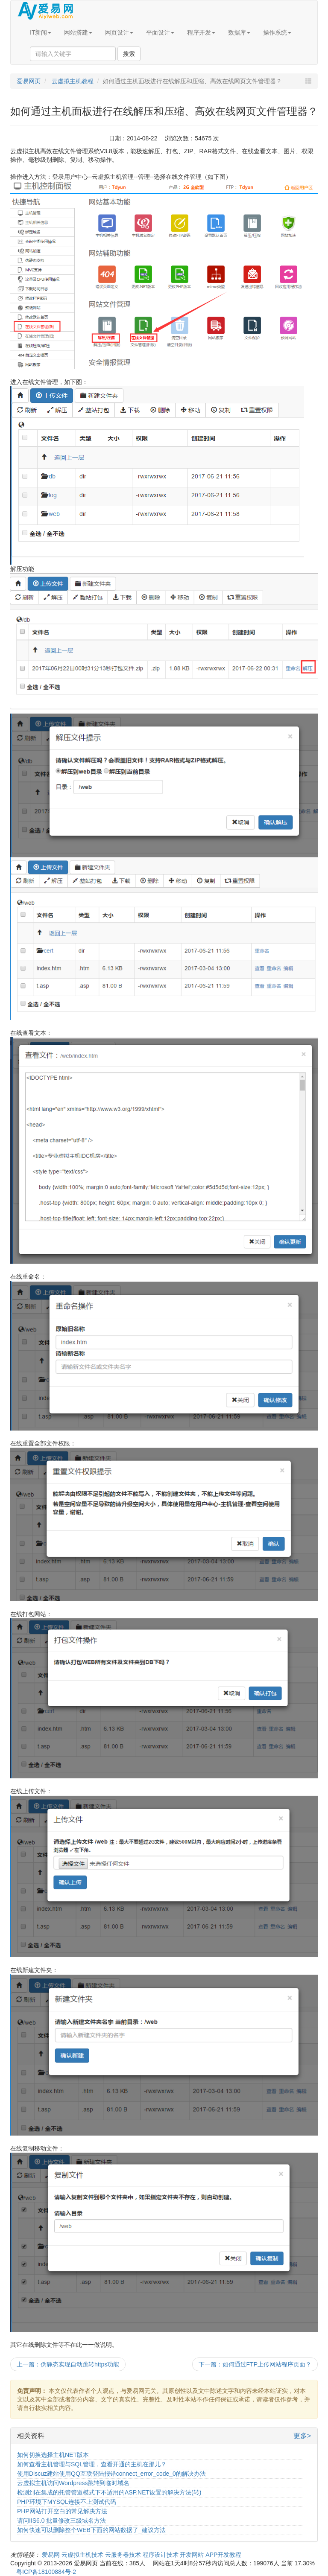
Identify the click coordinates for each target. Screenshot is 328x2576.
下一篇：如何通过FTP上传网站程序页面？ (255, 2364)
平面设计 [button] (160, 32)
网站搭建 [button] (78, 32)
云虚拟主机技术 (83, 2554)
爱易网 (52, 2554)
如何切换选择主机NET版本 (53, 2454)
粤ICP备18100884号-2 (46, 2571)
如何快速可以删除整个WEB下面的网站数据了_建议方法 (91, 2529)
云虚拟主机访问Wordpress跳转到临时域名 (73, 2483)
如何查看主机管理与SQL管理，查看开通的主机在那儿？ (92, 2464)
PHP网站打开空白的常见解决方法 (62, 2511)
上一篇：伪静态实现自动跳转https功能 (68, 2364)
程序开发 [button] (201, 32)
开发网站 (192, 2554)
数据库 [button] (239, 32)
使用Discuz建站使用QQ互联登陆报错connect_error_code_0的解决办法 (111, 2473)
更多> (302, 2435)
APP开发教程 (223, 2554)
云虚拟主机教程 (72, 81)
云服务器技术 (124, 2554)
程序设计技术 (161, 2554)
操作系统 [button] (277, 32)
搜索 (129, 53)
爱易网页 (29, 81)
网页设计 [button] (119, 32)
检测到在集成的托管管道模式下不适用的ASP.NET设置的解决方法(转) (109, 2492)
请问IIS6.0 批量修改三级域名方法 (61, 2520)
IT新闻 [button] (40, 32)
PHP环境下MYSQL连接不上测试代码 (66, 2501)
